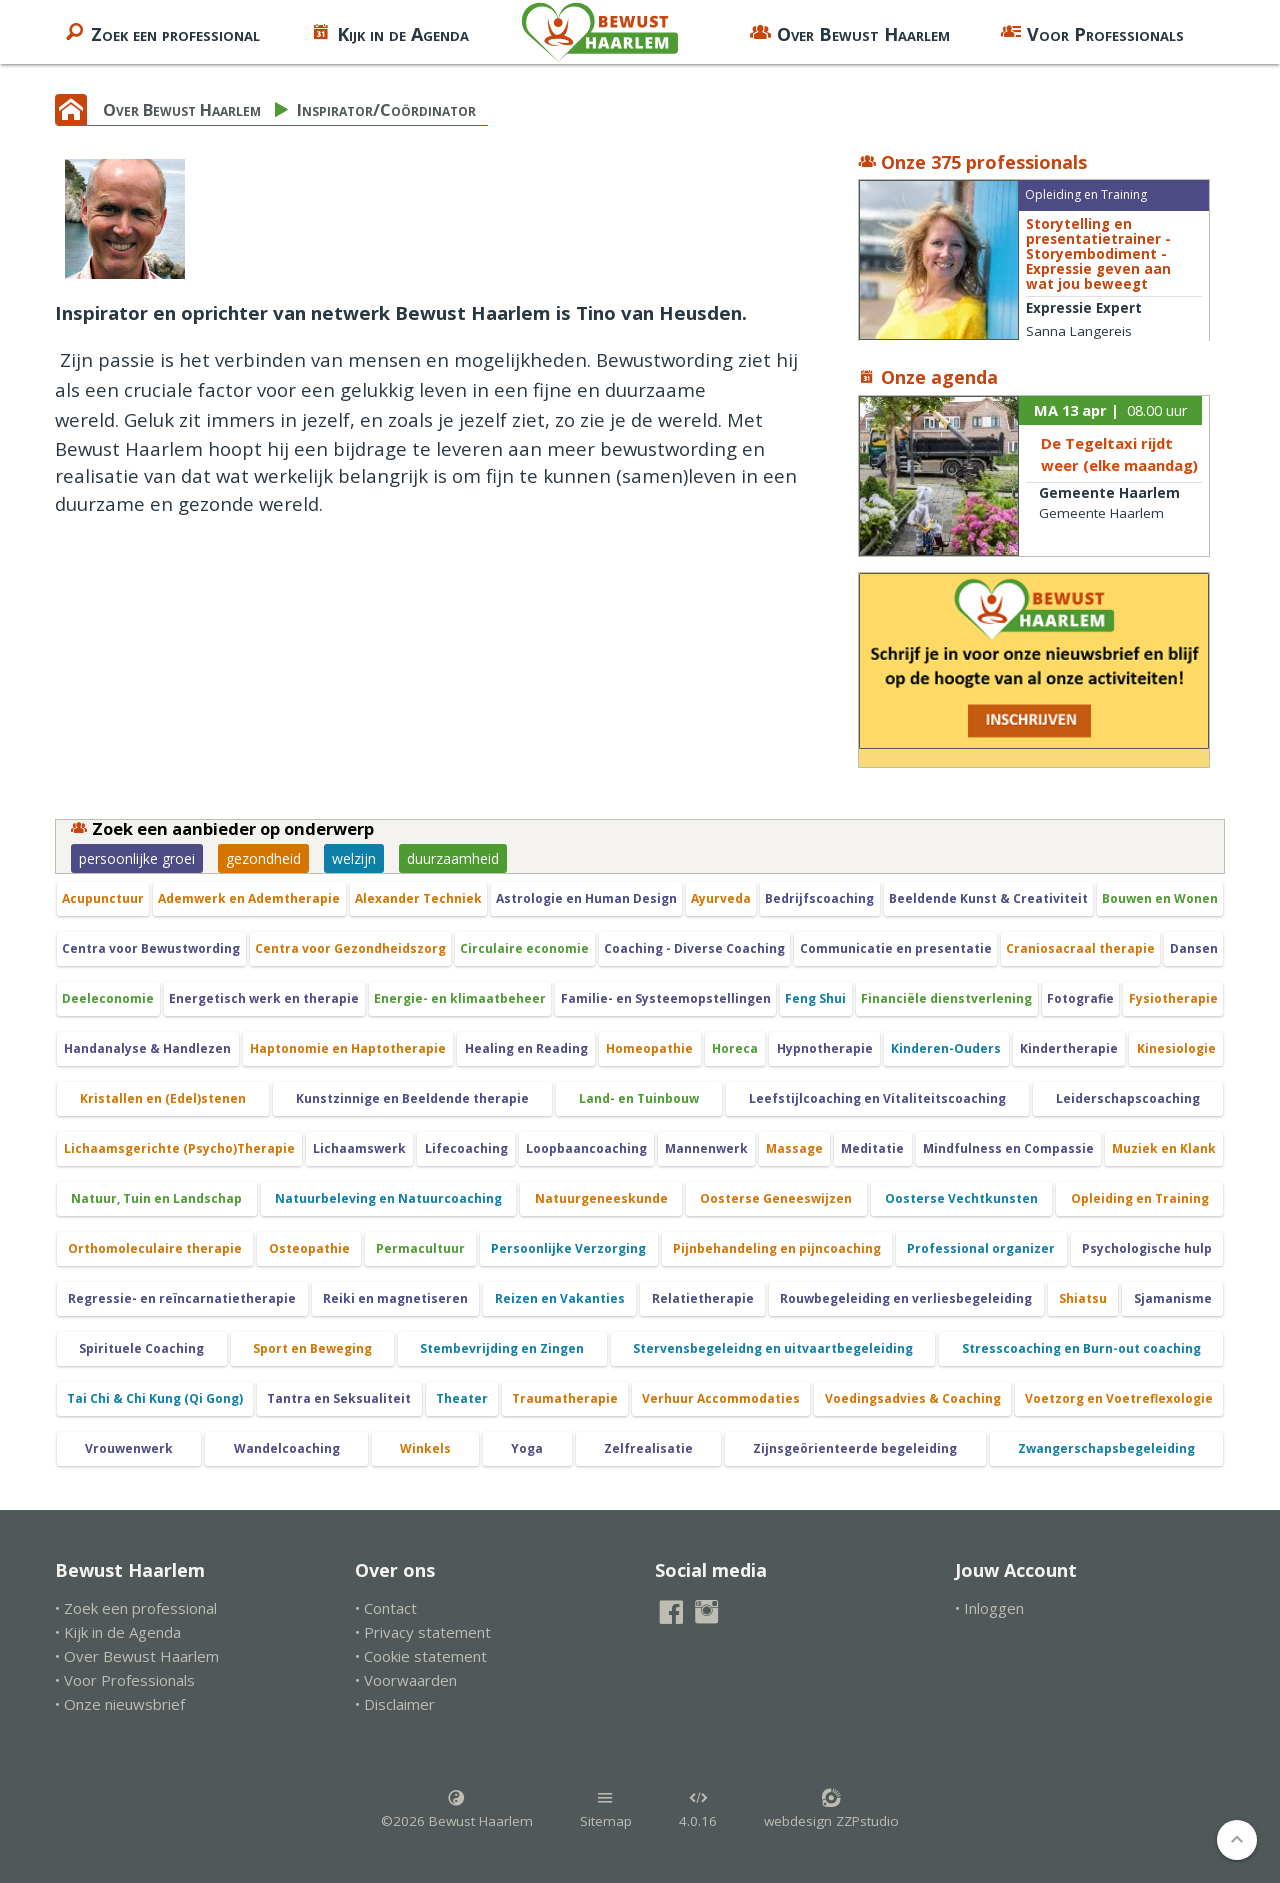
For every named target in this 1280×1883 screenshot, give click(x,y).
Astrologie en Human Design (586, 898)
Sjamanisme (1173, 1298)
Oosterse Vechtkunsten (961, 1198)
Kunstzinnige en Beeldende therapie (412, 1098)
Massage (794, 1148)
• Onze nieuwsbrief (120, 1704)
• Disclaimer (395, 1704)
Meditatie (872, 1148)
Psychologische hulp (1147, 1248)
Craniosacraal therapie (1080, 948)
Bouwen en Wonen (1160, 898)
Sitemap (606, 1809)
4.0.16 (698, 1809)
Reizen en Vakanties (560, 1298)
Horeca (735, 1048)
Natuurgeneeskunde (601, 1198)
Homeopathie (649, 1048)
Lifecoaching (466, 1148)
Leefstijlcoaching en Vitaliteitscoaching (877, 1098)
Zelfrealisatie (648, 1448)
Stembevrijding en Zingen (502, 1348)
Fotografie (1080, 998)
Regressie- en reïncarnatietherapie (182, 1298)
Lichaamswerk (359, 1148)
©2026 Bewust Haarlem (457, 1809)
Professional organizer (981, 1248)
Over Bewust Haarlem (850, 32)
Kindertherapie (1069, 1048)
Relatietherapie (703, 1298)
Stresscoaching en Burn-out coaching (1081, 1348)
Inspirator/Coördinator (386, 109)
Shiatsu (1083, 1298)
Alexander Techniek (418, 898)
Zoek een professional (162, 32)
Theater (462, 1398)
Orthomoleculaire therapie (155, 1248)
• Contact (386, 1608)
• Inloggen (989, 1608)
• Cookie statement (421, 1656)
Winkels (425, 1448)
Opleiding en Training (1140, 1198)
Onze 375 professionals (972, 162)
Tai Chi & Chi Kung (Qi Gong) (155, 1398)
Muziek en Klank (1164, 1148)
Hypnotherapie (825, 1048)
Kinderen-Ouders (946, 1048)
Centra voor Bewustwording (151, 948)
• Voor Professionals (125, 1680)
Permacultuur (420, 1248)
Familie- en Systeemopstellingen (666, 998)
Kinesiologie (1176, 1048)
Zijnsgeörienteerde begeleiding (855, 1448)
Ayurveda (721, 898)
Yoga (527, 1448)
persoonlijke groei (137, 858)
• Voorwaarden (406, 1680)
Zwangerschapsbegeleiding (1106, 1448)
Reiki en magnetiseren (395, 1298)
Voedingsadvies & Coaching (913, 1398)
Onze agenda (928, 377)
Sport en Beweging (312, 1348)
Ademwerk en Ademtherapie (249, 898)
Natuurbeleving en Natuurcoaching (388, 1198)
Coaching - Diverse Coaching (694, 948)
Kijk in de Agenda (389, 32)
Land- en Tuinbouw (639, 1098)
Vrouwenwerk (129, 1448)
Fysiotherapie (1173, 998)
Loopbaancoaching (586, 1148)
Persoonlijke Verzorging (568, 1248)
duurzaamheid (453, 858)
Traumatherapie (565, 1398)
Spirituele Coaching (141, 1348)
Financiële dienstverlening (946, 998)
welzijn (354, 858)
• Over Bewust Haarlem (137, 1656)
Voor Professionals (1092, 32)
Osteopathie (309, 1248)
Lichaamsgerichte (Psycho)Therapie (179, 1148)
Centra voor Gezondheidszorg (350, 948)
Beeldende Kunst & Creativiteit (988, 898)
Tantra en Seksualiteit (339, 1398)
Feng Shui (815, 998)
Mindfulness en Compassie (1008, 1148)
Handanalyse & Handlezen (147, 1048)
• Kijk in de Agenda (118, 1632)
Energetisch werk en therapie (264, 998)
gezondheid (263, 858)
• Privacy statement (423, 1632)
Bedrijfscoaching (819, 898)
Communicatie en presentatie (896, 948)
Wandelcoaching (287, 1448)
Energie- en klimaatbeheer (460, 998)
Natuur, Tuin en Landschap (156, 1198)
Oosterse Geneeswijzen (776, 1198)
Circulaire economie (524, 948)
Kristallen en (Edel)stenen (163, 1098)
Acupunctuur (103, 898)
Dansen (1194, 948)
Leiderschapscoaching (1128, 1098)
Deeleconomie (108, 998)
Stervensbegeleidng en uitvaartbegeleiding (773, 1348)
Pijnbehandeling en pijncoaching (777, 1248)
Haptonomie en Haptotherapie (348, 1048)
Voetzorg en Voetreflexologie (1119, 1398)
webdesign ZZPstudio (831, 1809)
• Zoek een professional (136, 1608)
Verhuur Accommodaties (721, 1398)
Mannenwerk (706, 1148)
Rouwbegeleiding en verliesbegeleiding (906, 1298)
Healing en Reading (526, 1048)
